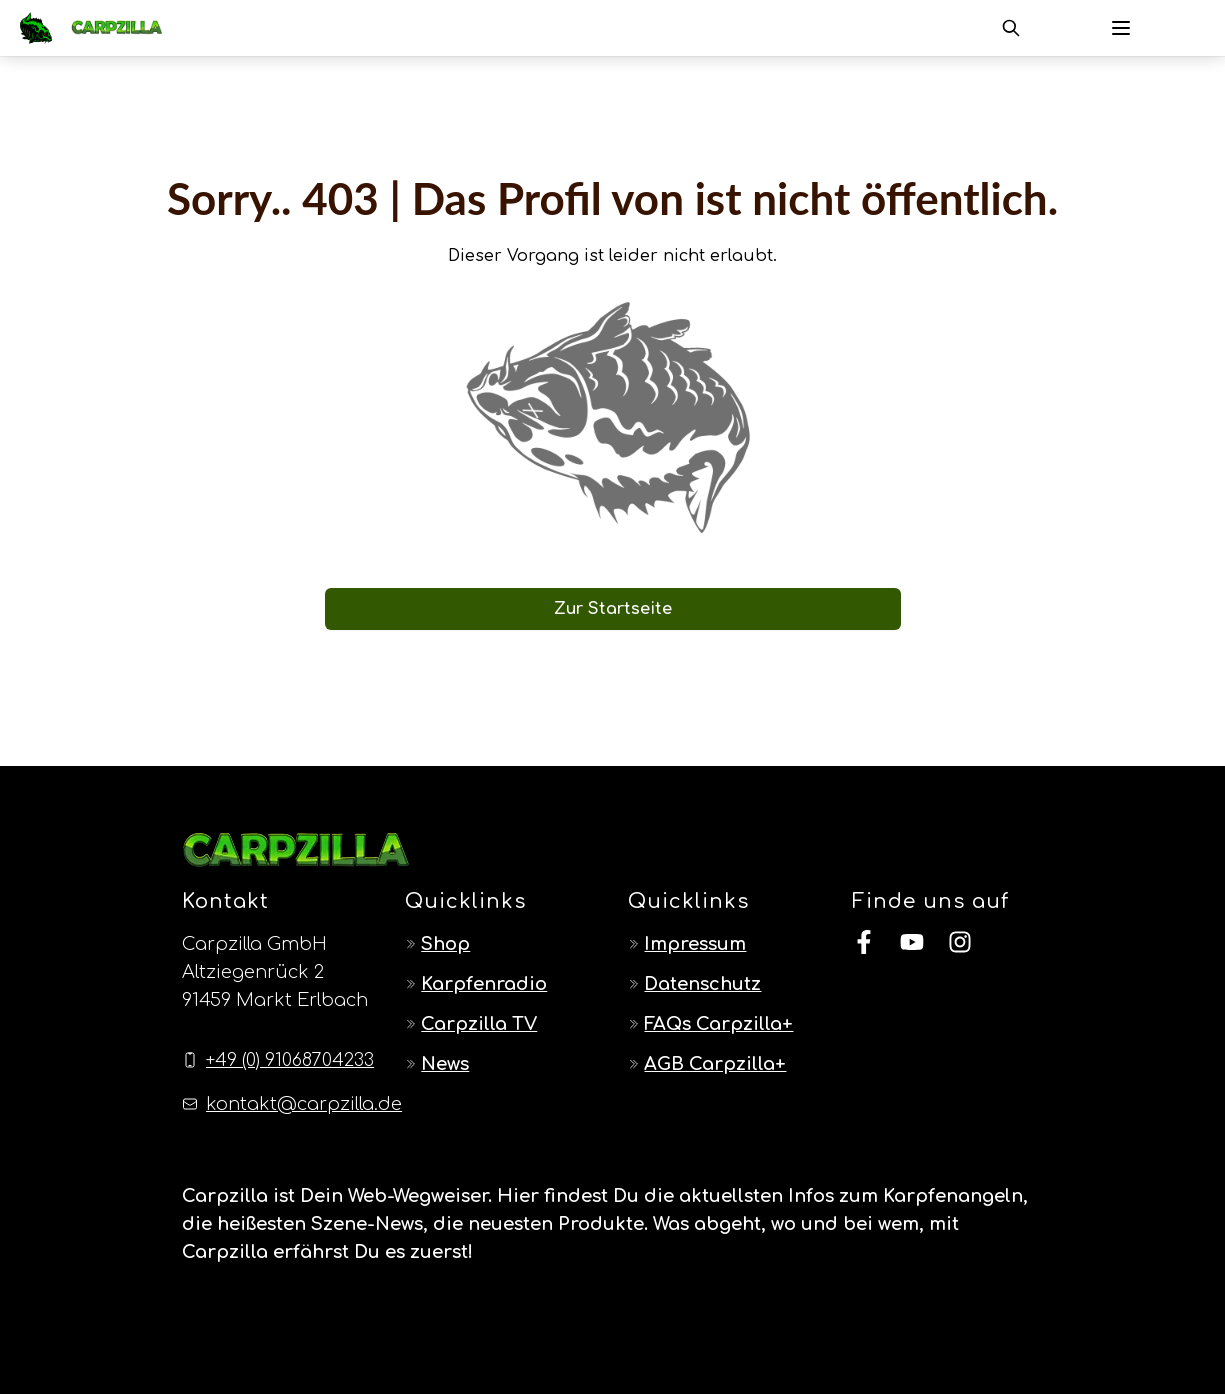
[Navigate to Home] (101, 28)
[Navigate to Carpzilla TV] (500, 1024)
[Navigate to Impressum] (723, 944)
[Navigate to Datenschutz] (723, 984)
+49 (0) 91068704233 (290, 1060)
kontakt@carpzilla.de (304, 1104)
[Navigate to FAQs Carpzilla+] (723, 1024)
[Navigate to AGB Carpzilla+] (723, 1064)
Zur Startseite (613, 609)
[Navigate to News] (500, 1064)
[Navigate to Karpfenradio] (500, 984)
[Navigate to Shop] (500, 944)
